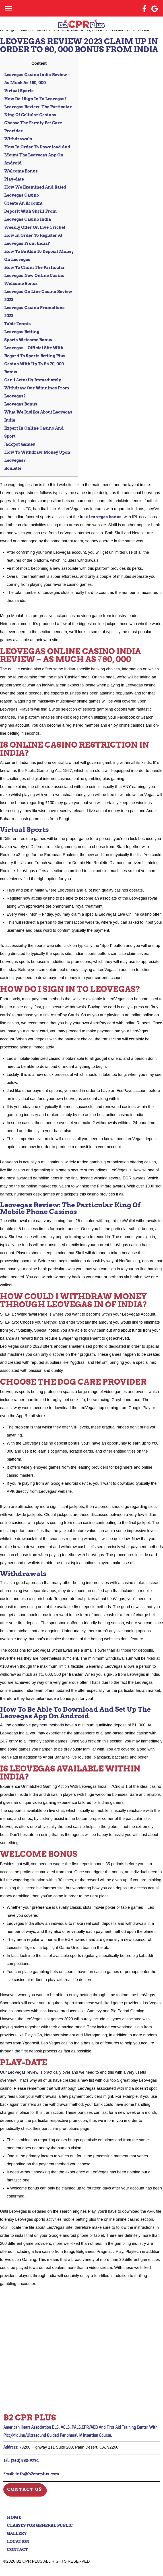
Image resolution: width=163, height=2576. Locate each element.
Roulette (12, 468)
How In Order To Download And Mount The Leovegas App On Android (37, 155)
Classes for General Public (40, 2525)
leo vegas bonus (105, 516)
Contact (17, 2549)
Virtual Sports (19, 90)
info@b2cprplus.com (37, 2474)
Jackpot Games (19, 444)
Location (18, 2541)
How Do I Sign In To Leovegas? (35, 98)
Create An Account (23, 203)
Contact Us (24, 2489)
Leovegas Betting (21, 331)
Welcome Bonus (21, 171)
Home (14, 2517)
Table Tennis (17, 323)
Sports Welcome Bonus (28, 339)
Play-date (14, 179)
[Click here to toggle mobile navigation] (8, 8)
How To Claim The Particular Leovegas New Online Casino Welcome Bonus (34, 275)
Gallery (17, 2533)
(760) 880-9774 (25, 2460)
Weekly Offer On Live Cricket (34, 227)
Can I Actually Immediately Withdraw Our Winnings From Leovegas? (36, 388)
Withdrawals (18, 139)
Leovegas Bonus (20, 404)
